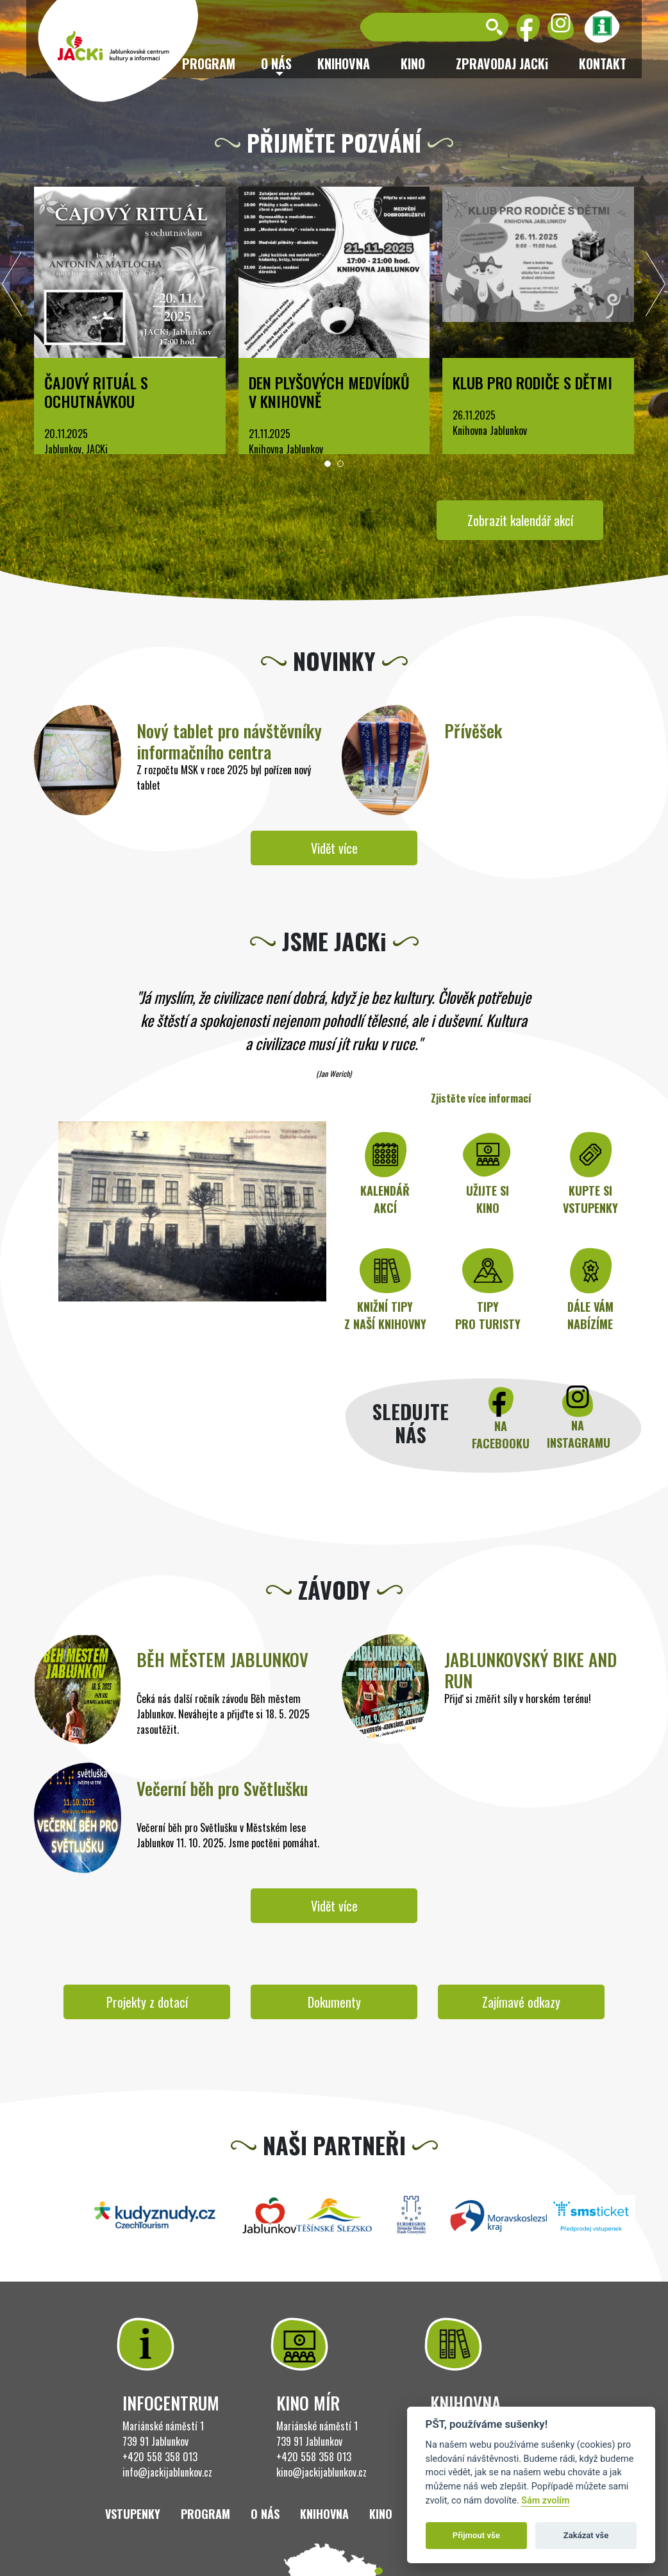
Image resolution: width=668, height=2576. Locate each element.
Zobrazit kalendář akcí (520, 520)
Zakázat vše (586, 2535)
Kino (413, 63)
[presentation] (12, 287)
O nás (265, 2513)
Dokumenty (334, 2002)
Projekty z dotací (147, 2002)
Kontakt (602, 63)
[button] (327, 464)
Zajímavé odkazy (521, 2002)
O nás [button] (276, 63)
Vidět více (334, 848)
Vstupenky (132, 2513)
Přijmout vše (476, 2535)
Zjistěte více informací (481, 1098)
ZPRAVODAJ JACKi (502, 63)
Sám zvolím (545, 2500)
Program (205, 2513)
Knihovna (343, 63)
